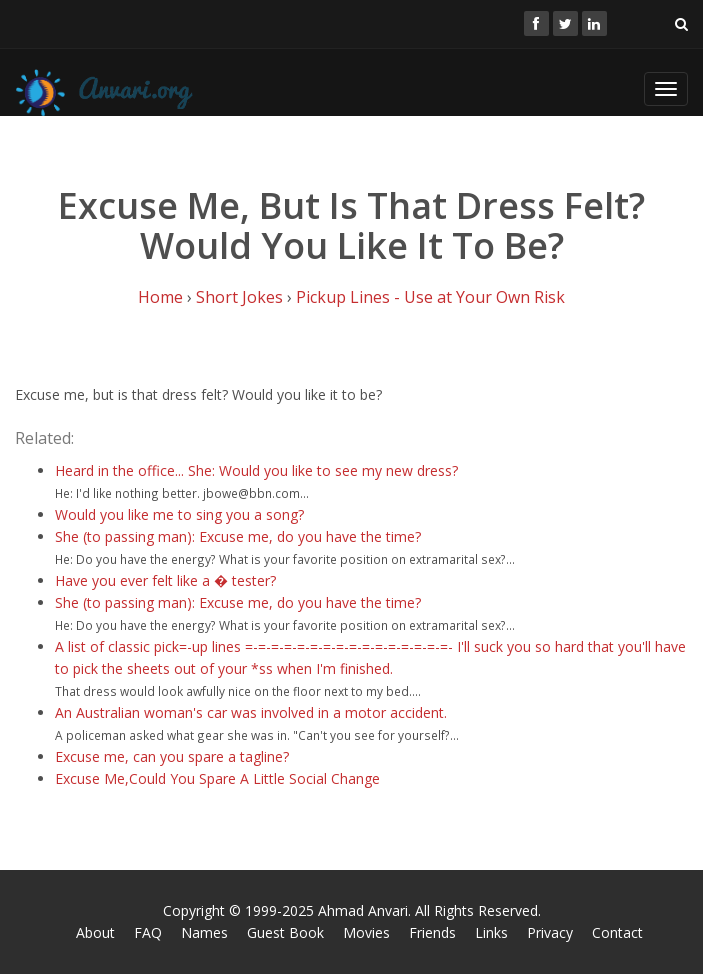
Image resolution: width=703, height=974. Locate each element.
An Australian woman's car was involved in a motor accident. (251, 712)
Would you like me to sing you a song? (179, 514)
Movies (366, 932)
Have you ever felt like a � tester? (165, 580)
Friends (432, 932)
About (95, 932)
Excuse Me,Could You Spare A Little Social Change (217, 778)
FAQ (148, 932)
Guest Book (285, 932)
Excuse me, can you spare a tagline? (172, 756)
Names (204, 932)
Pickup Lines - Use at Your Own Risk (430, 297)
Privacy (550, 932)
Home (160, 297)
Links (491, 932)
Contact (617, 932)
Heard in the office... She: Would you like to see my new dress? (256, 470)
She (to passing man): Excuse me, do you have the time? (238, 536)
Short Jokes (239, 297)
